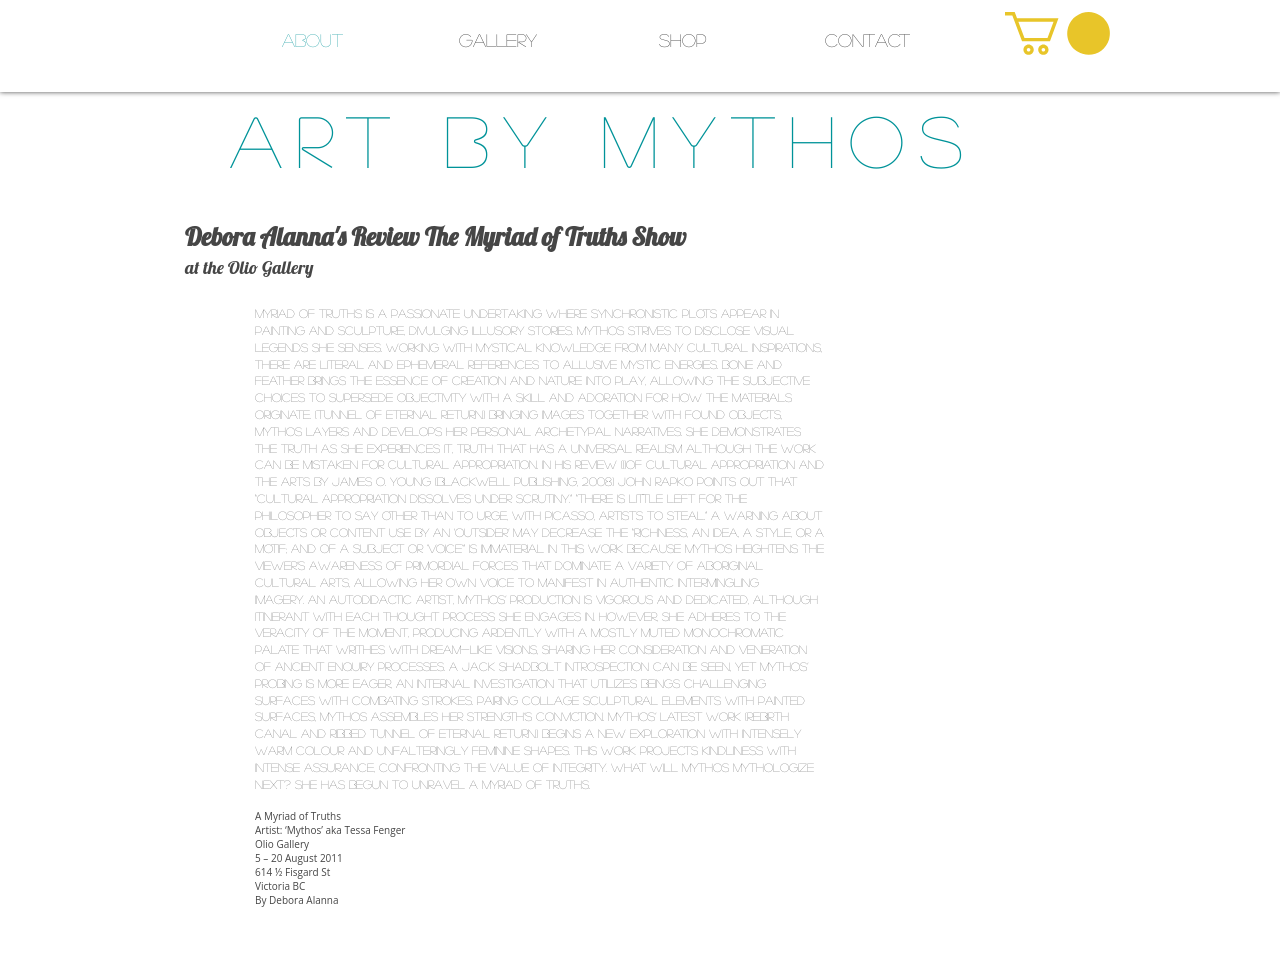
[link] (1057, 33)
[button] (682, 40)
